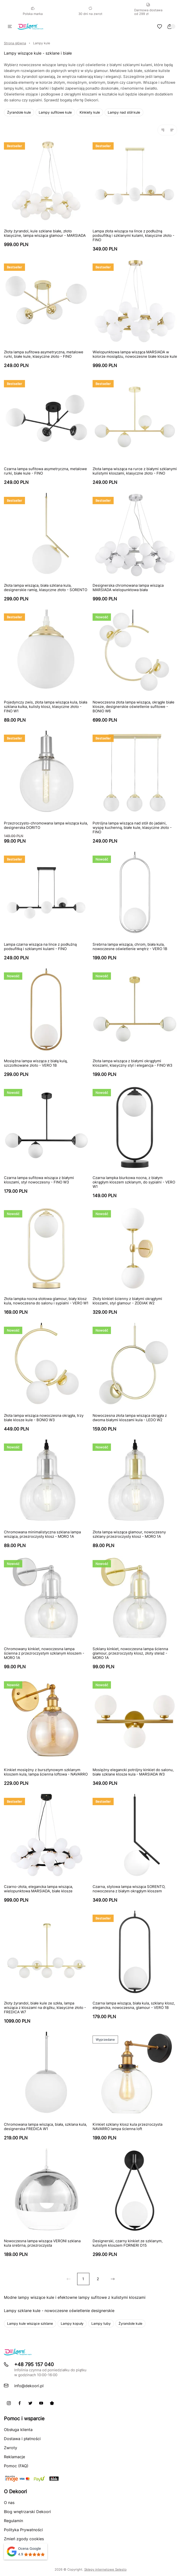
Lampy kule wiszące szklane (30, 2323)
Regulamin (13, 2520)
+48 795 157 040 (34, 2364)
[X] (30, 2403)
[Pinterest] (52, 2403)
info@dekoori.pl (29, 2385)
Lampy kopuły (72, 2323)
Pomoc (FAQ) (16, 2465)
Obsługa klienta (18, 2429)
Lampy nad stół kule (124, 112)
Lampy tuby (101, 2323)
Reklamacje (14, 2456)
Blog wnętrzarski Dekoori (27, 2511)
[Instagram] (9, 2403)
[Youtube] (41, 2403)
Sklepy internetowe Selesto (105, 2569)
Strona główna (15, 43)
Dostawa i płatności (22, 2438)
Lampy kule (41, 43)
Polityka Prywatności (23, 2529)
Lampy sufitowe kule (55, 112)
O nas (9, 2502)
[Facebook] (19, 2403)
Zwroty (10, 2447)
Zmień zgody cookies (24, 2538)
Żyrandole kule (19, 112)
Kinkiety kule (90, 112)
